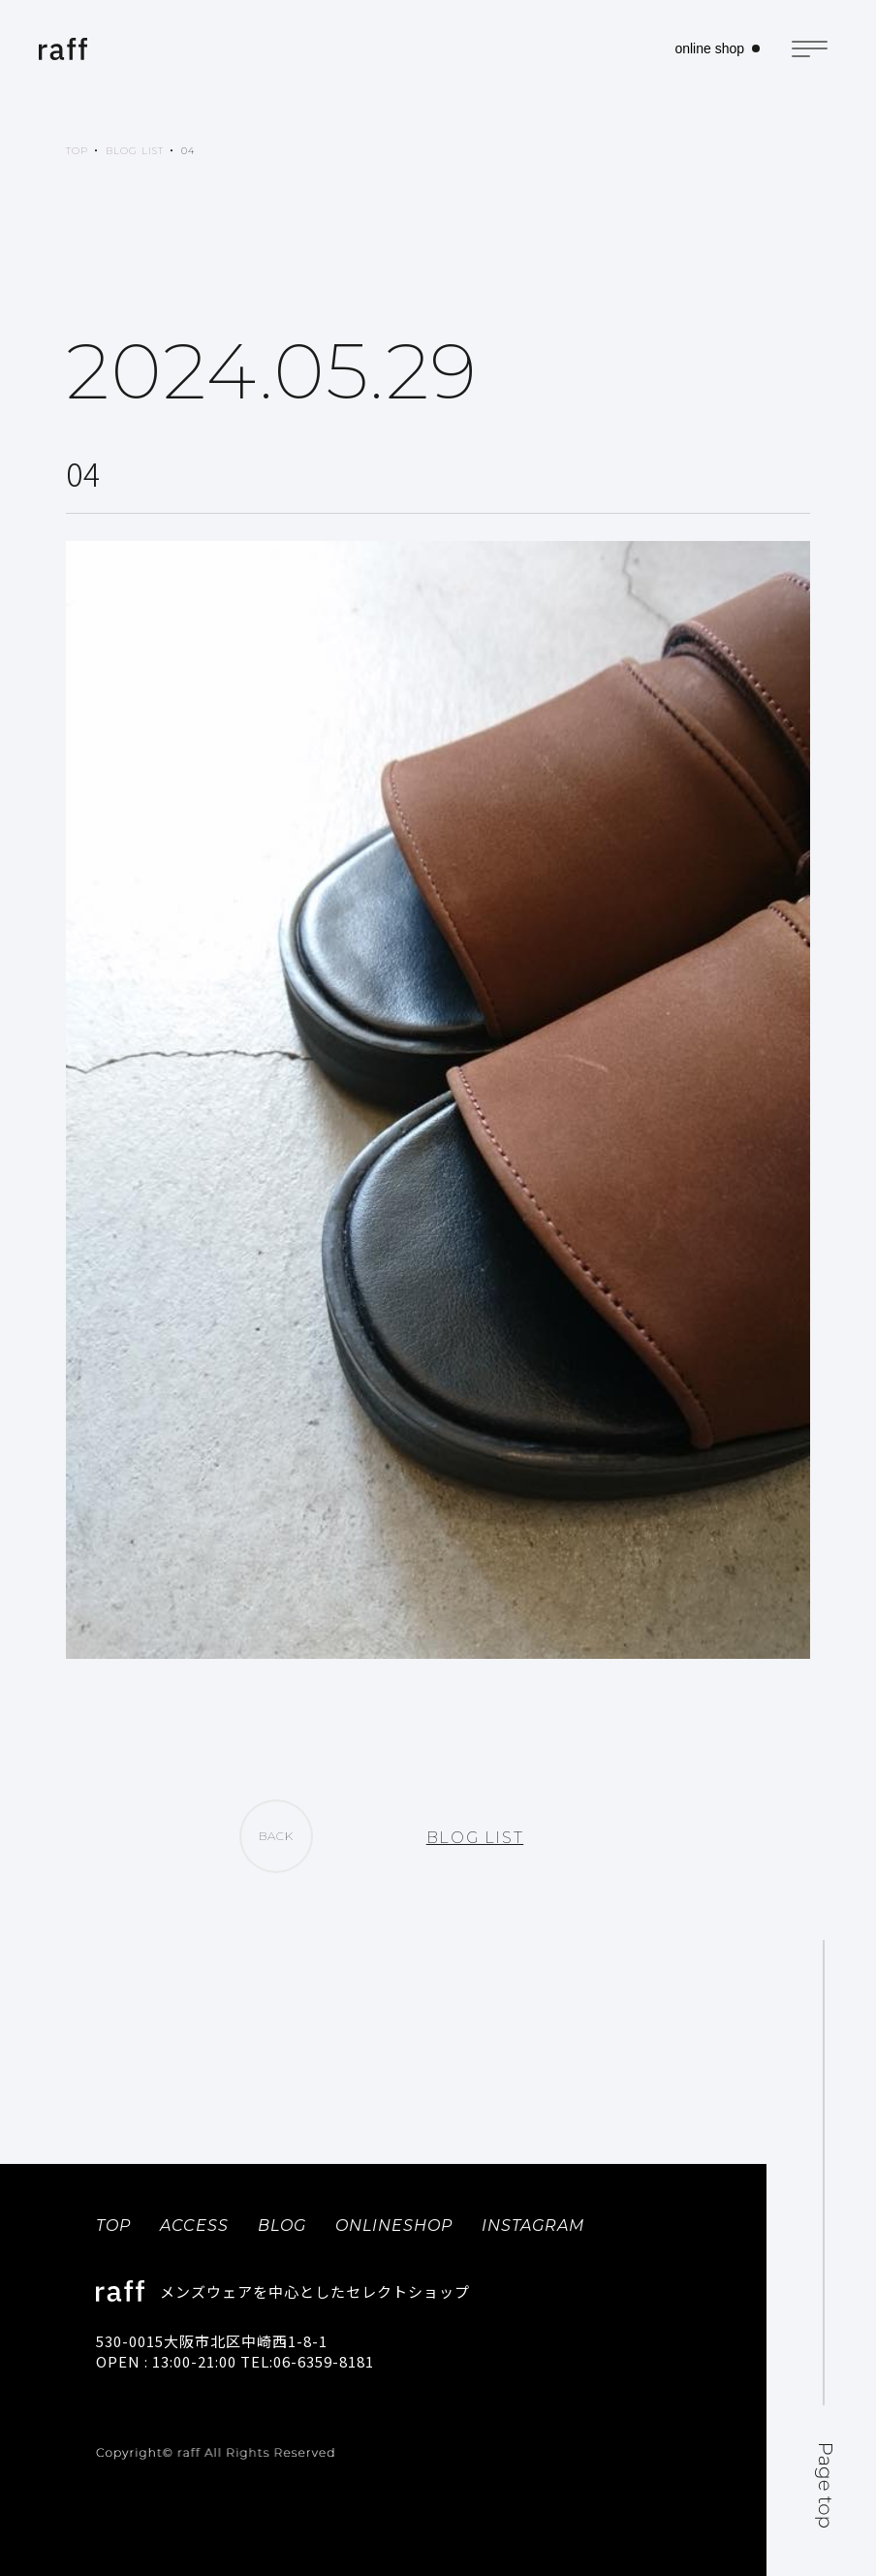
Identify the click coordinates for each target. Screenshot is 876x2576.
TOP (77, 150)
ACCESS (194, 2225)
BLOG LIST (135, 150)
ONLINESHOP (394, 2225)
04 (188, 150)
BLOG (282, 2225)
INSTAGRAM (533, 2225)
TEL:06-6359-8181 (307, 2361)
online (709, 48)
